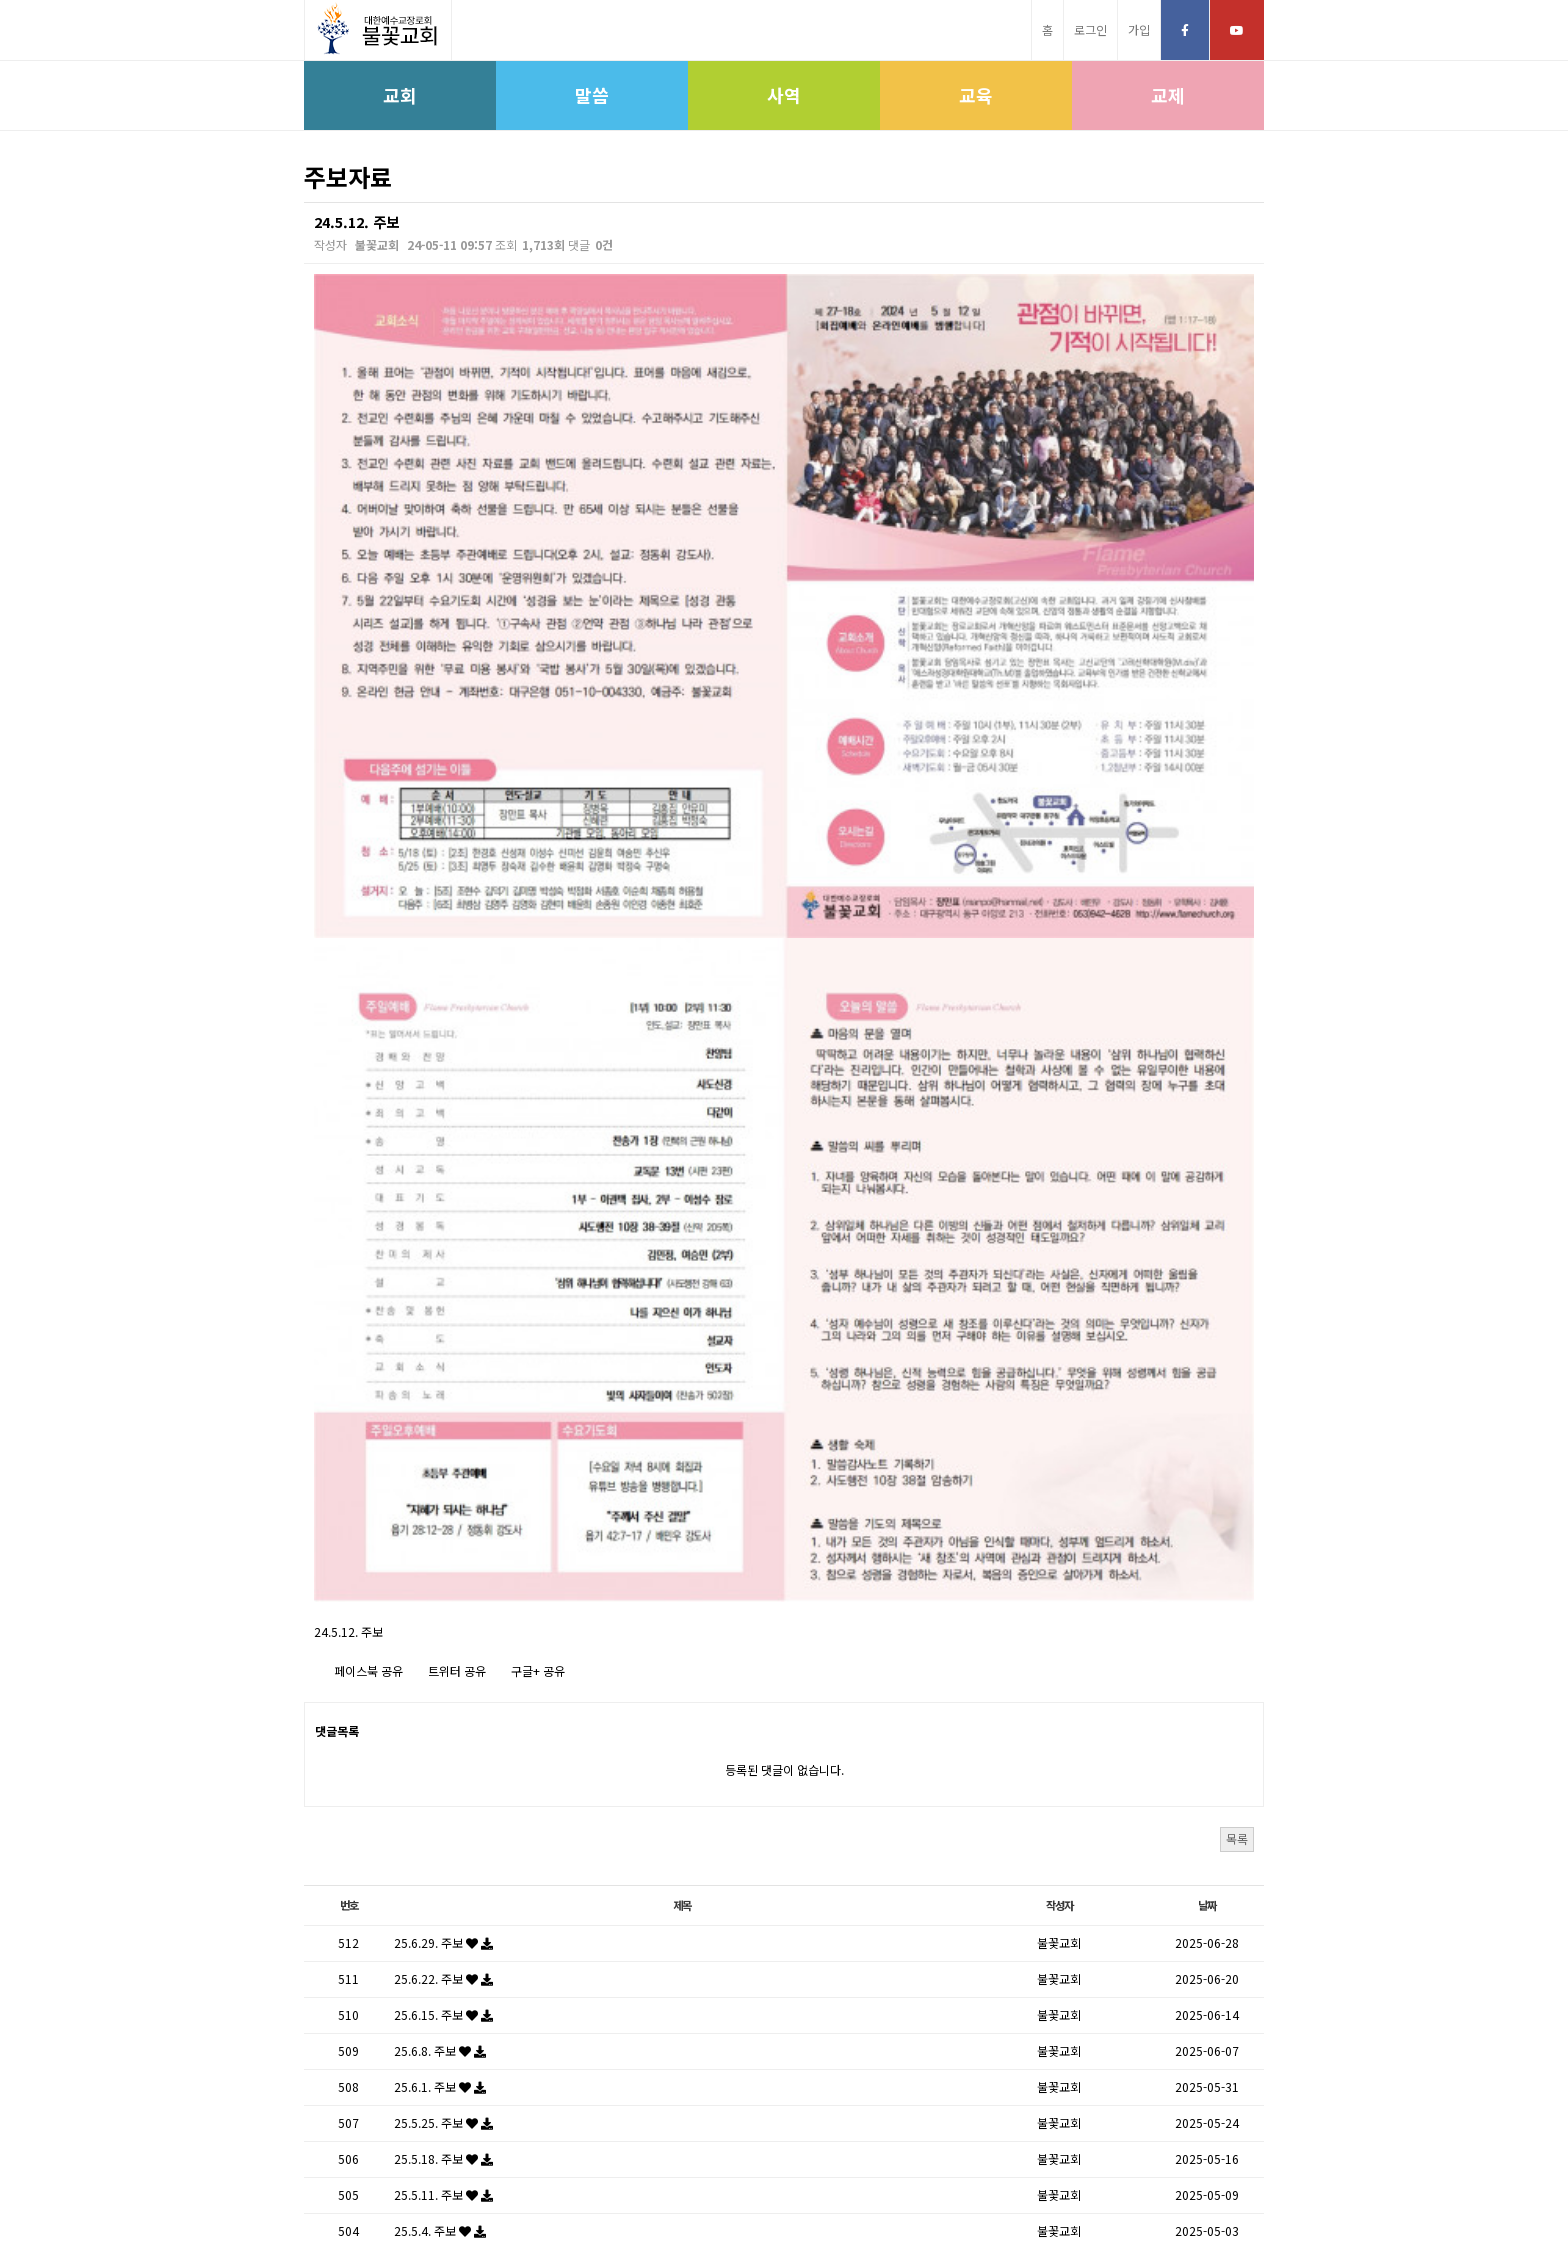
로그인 (1090, 29)
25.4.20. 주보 (443, 1822)
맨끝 (892, 2023)
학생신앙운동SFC (894, 2183)
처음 (676, 2023)
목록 (1237, 1357)
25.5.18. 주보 (443, 1678)
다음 (851, 2023)
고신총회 (653, 2183)
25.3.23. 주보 (443, 1966)
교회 (400, 95)
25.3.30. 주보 (443, 1930)
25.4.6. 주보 (440, 1894)
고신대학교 (724, 2183)
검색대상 (304, 202)
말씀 (592, 95)
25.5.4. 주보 (440, 1750)
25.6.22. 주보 (443, 1498)
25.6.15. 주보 (443, 1534)
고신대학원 (801, 2183)
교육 (976, 95)
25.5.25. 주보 (443, 1642)
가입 (1139, 29)
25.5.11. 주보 (443, 1714)
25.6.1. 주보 (440, 1606)
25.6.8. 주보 (440, 1570)
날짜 (1207, 1425)
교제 (1168, 95)
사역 (784, 95)
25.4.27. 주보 (443, 1786)
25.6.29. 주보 (443, 1462)
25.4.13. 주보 (443, 1858)
